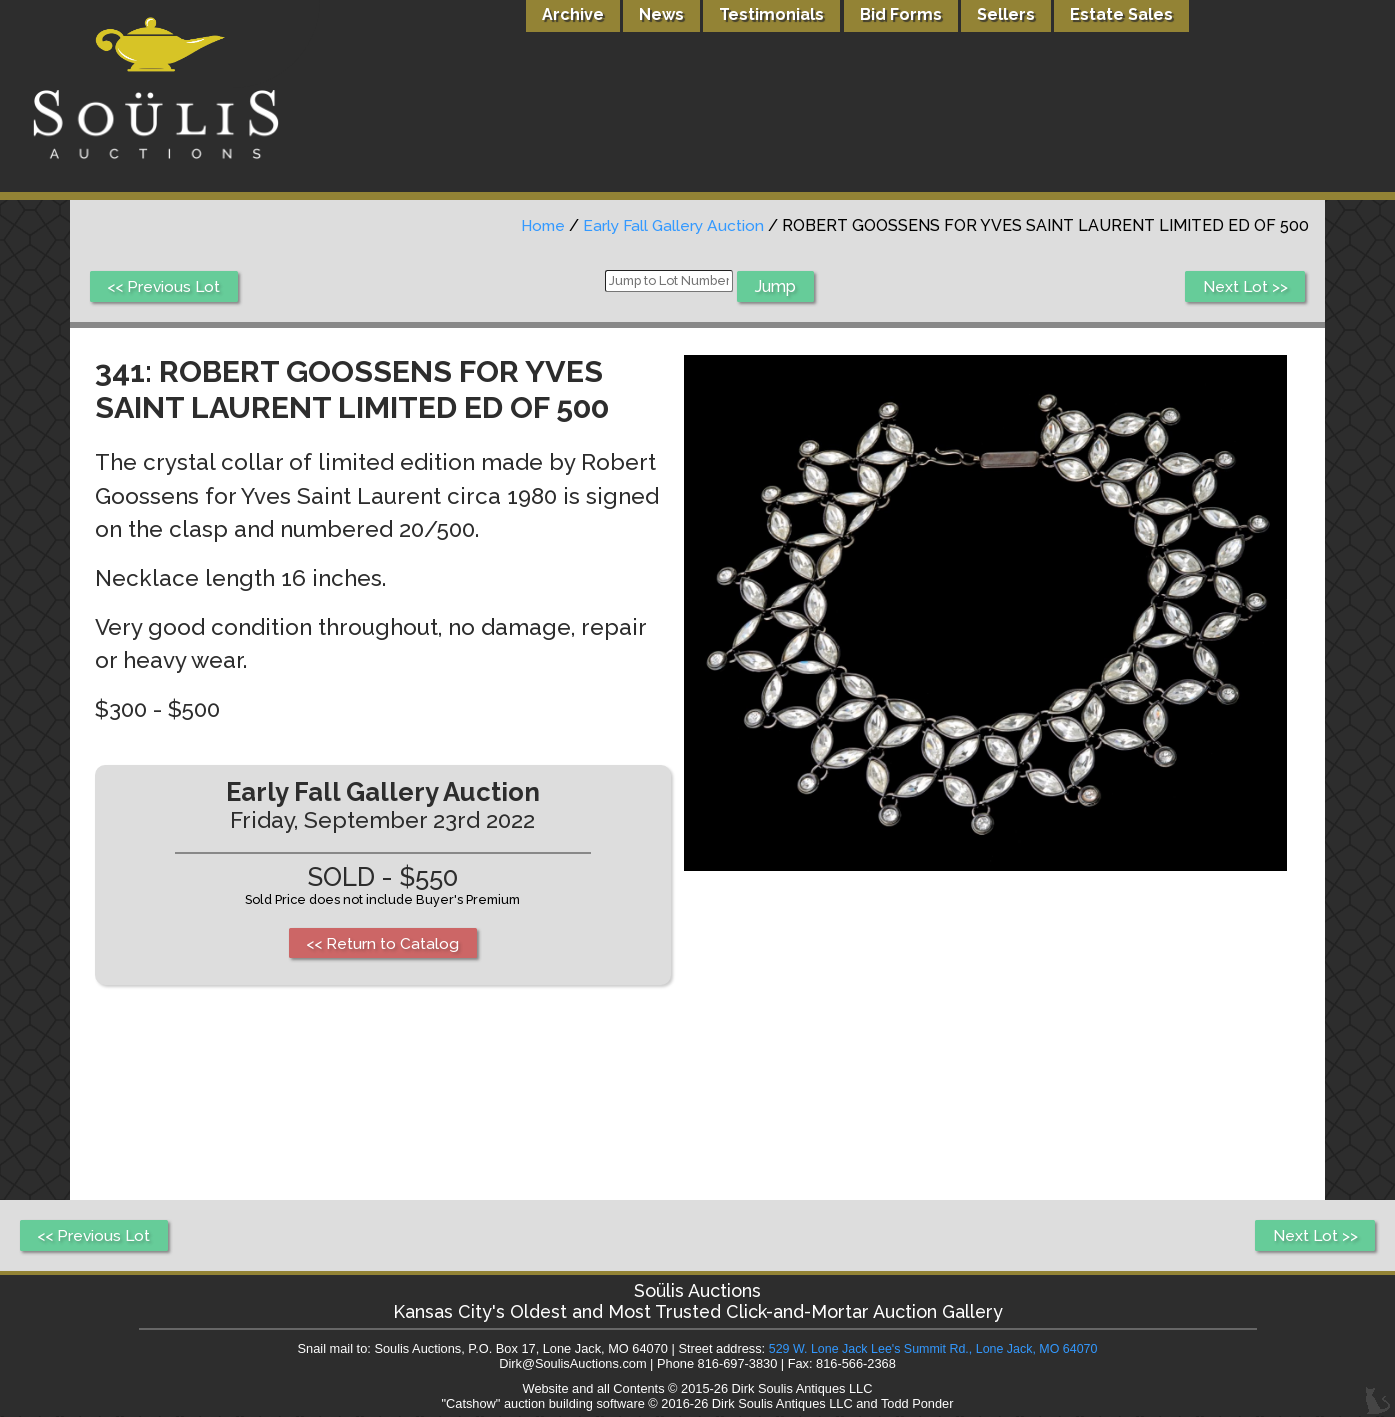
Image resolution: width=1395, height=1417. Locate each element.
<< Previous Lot (165, 286)
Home (537, 225)
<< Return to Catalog (384, 943)
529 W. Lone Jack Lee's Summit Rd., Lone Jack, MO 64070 (933, 1349)
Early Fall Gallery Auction (671, 225)
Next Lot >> (1244, 286)
